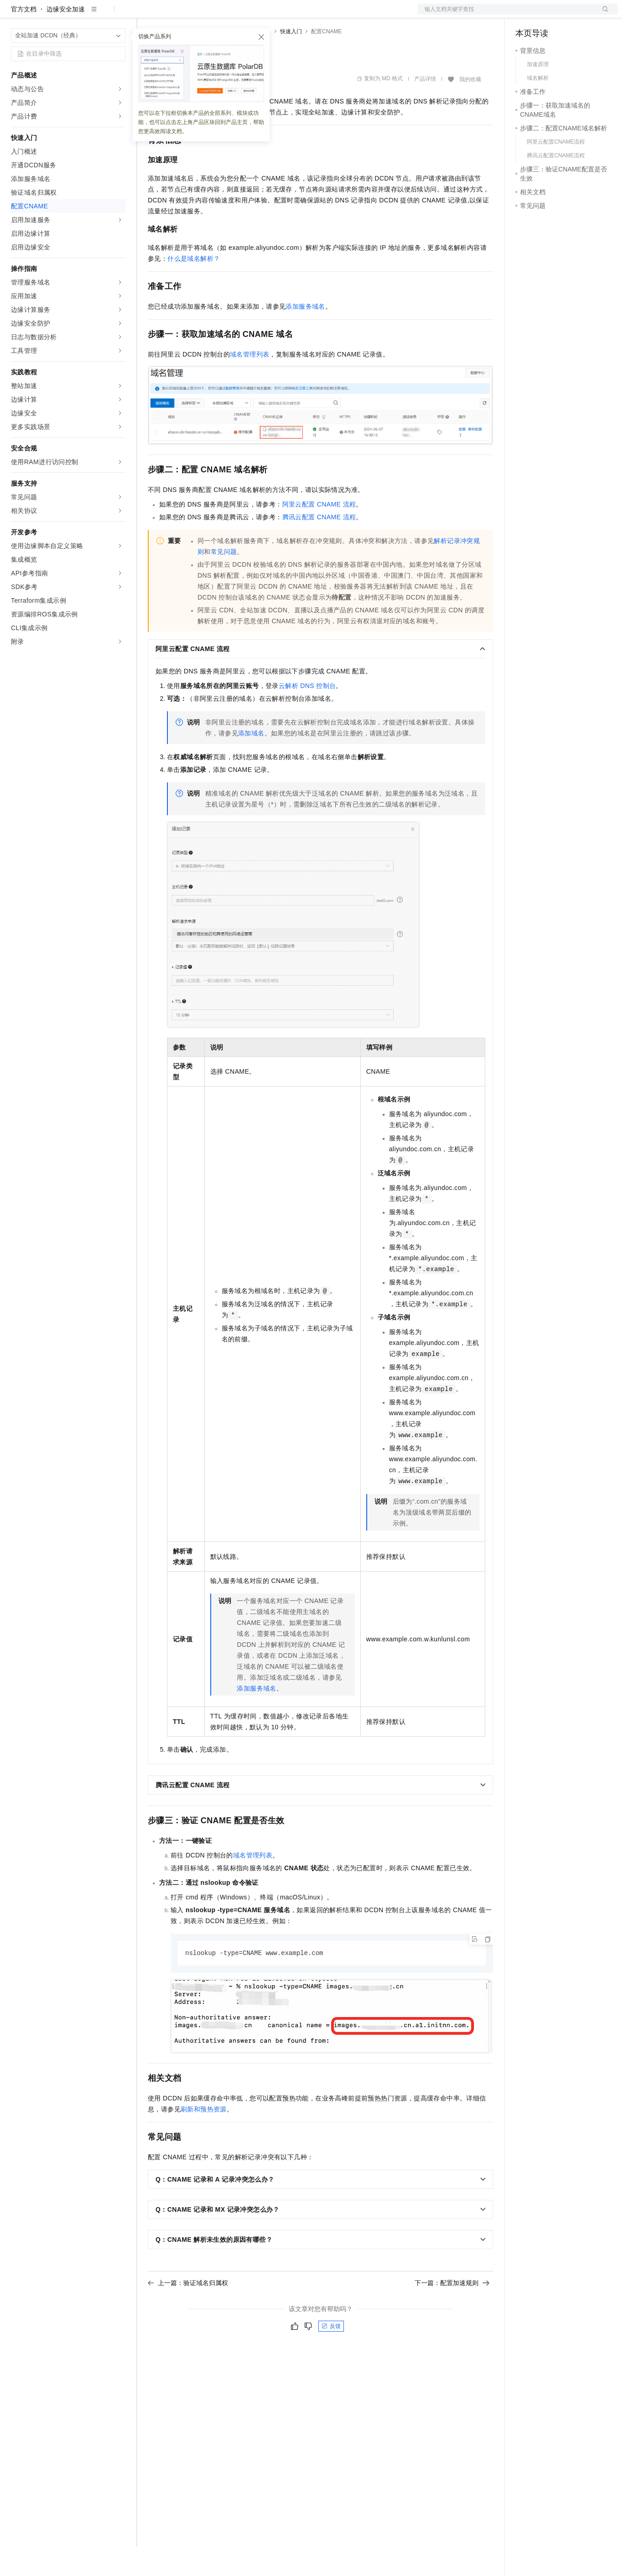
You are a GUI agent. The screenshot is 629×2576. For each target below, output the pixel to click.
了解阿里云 (301, 14)
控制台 (547, 14)
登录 (602, 14)
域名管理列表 (249, 383)
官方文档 (23, 38)
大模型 (93, 14)
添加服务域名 (305, 335)
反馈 (331, 2356)
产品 (118, 14)
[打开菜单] (14, 14)
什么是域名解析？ (193, 287)
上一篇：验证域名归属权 (188, 2312)
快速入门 (291, 60)
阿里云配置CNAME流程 (319, 533)
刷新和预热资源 (204, 2138)
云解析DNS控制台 (307, 715)
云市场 (222, 14)
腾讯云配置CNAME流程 (319, 546)
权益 (175, 14)
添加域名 (251, 762)
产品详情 (425, 108)
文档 (506, 14)
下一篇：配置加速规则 (452, 2312)
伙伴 (247, 14)
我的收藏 (470, 108)
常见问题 (224, 581)
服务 (269, 14)
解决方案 (147, 14)
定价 (197, 14)
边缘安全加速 (66, 38)
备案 (525, 14)
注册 (569, 14)
